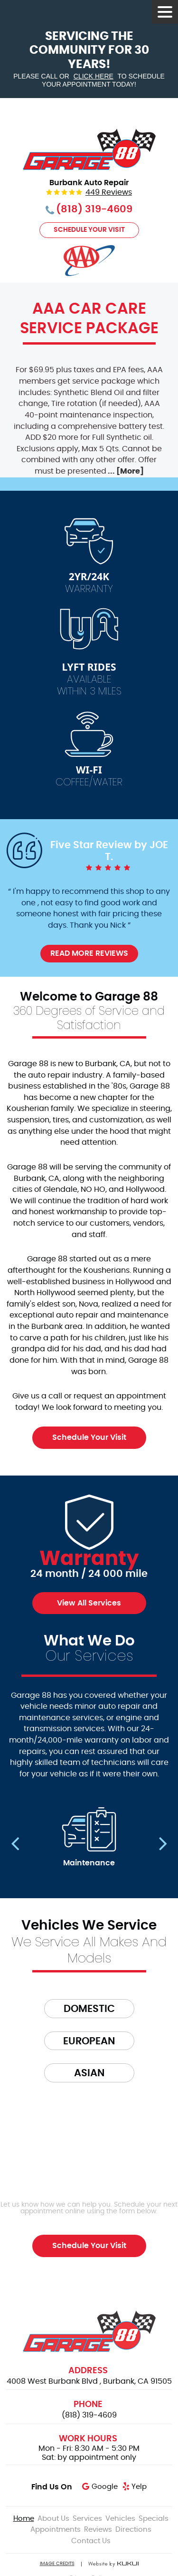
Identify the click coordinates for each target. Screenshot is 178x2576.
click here (93, 76)
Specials (154, 2518)
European (89, 2041)
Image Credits (57, 2564)
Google (105, 2486)
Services (87, 2518)
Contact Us (91, 2541)
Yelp (139, 2486)
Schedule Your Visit (89, 230)
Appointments (55, 2529)
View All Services (89, 1603)
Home (23, 2518)
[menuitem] (23, 2518)
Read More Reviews (89, 953)
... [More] (125, 471)
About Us (53, 2518)
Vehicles (120, 2518)
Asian (89, 2073)
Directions (133, 2529)
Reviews (98, 2529)
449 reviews (108, 192)
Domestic (89, 2009)
